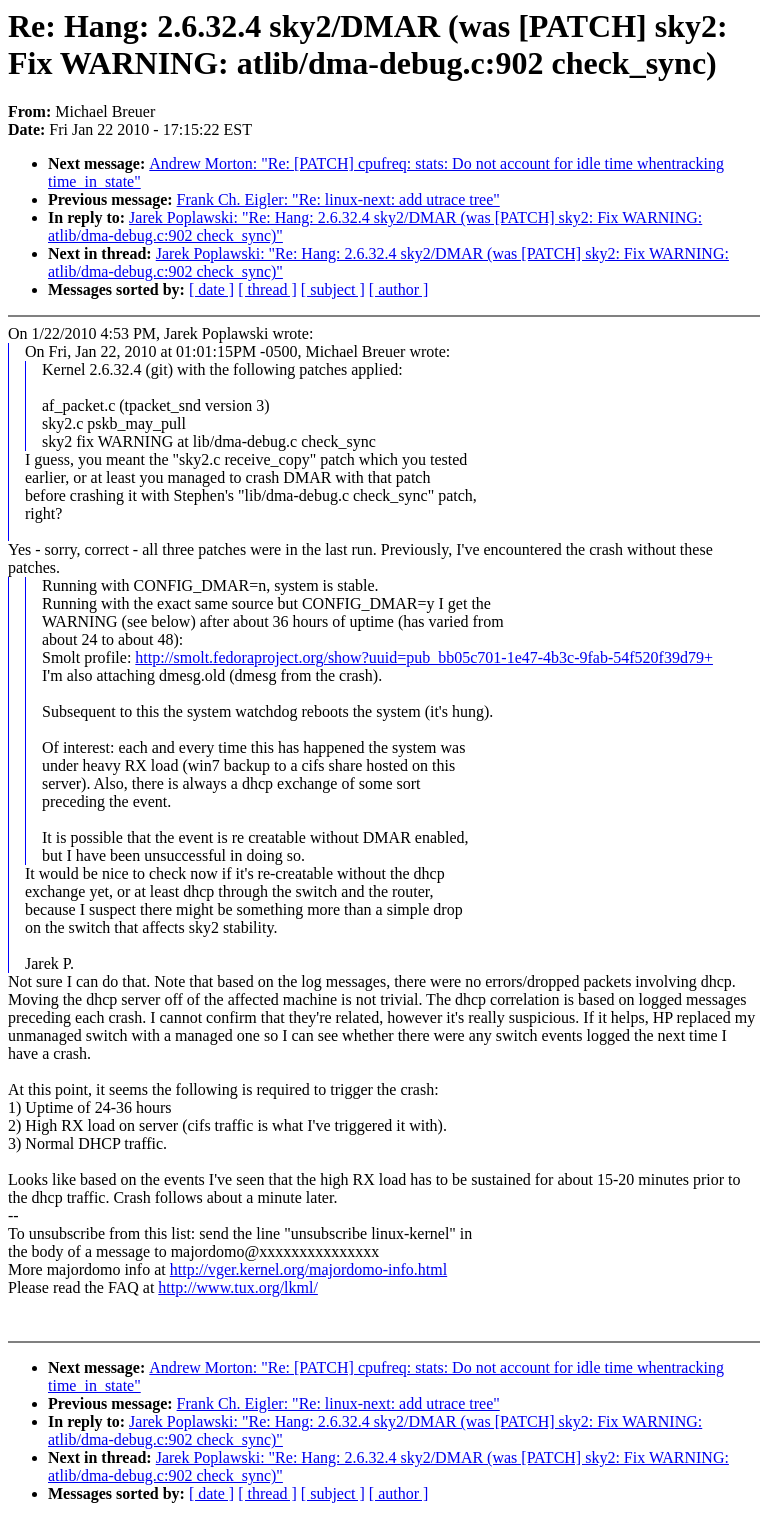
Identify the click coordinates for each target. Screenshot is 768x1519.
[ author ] (399, 289)
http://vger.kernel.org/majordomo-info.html (308, 1269)
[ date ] (211, 289)
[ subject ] (333, 289)
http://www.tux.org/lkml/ (238, 1287)
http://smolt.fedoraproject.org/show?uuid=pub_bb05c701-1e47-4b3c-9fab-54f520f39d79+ (424, 657)
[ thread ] (267, 289)
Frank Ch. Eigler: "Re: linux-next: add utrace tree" (338, 199)
